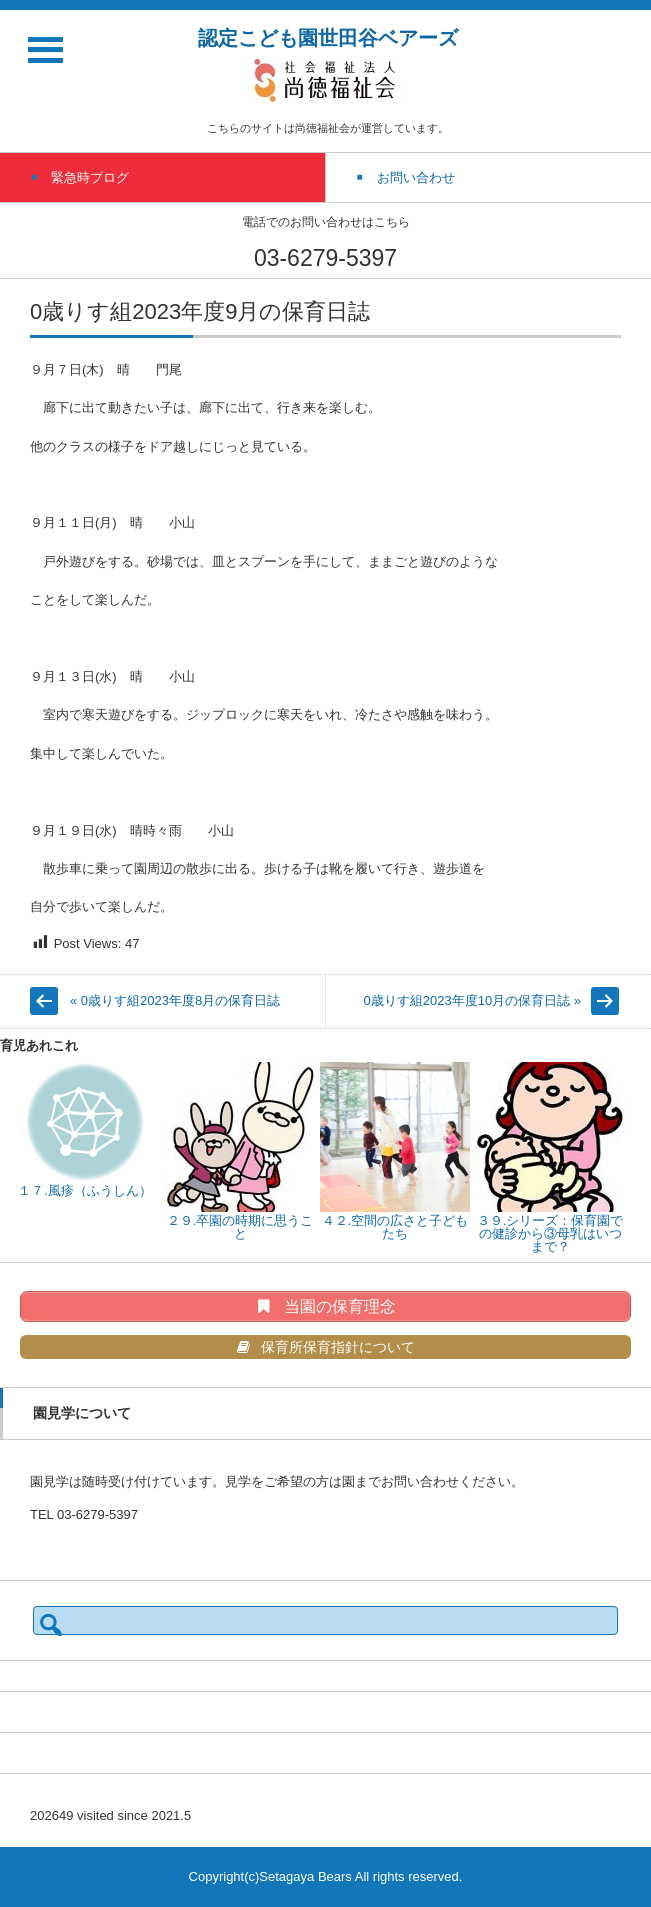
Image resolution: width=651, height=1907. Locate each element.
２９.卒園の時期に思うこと (240, 1227)
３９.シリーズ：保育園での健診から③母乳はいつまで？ (550, 1233)
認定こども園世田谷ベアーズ (328, 38)
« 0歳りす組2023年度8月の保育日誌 (175, 1000)
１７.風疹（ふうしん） (85, 1190)
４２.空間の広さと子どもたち (395, 1227)
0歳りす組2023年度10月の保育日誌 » (472, 1000)
